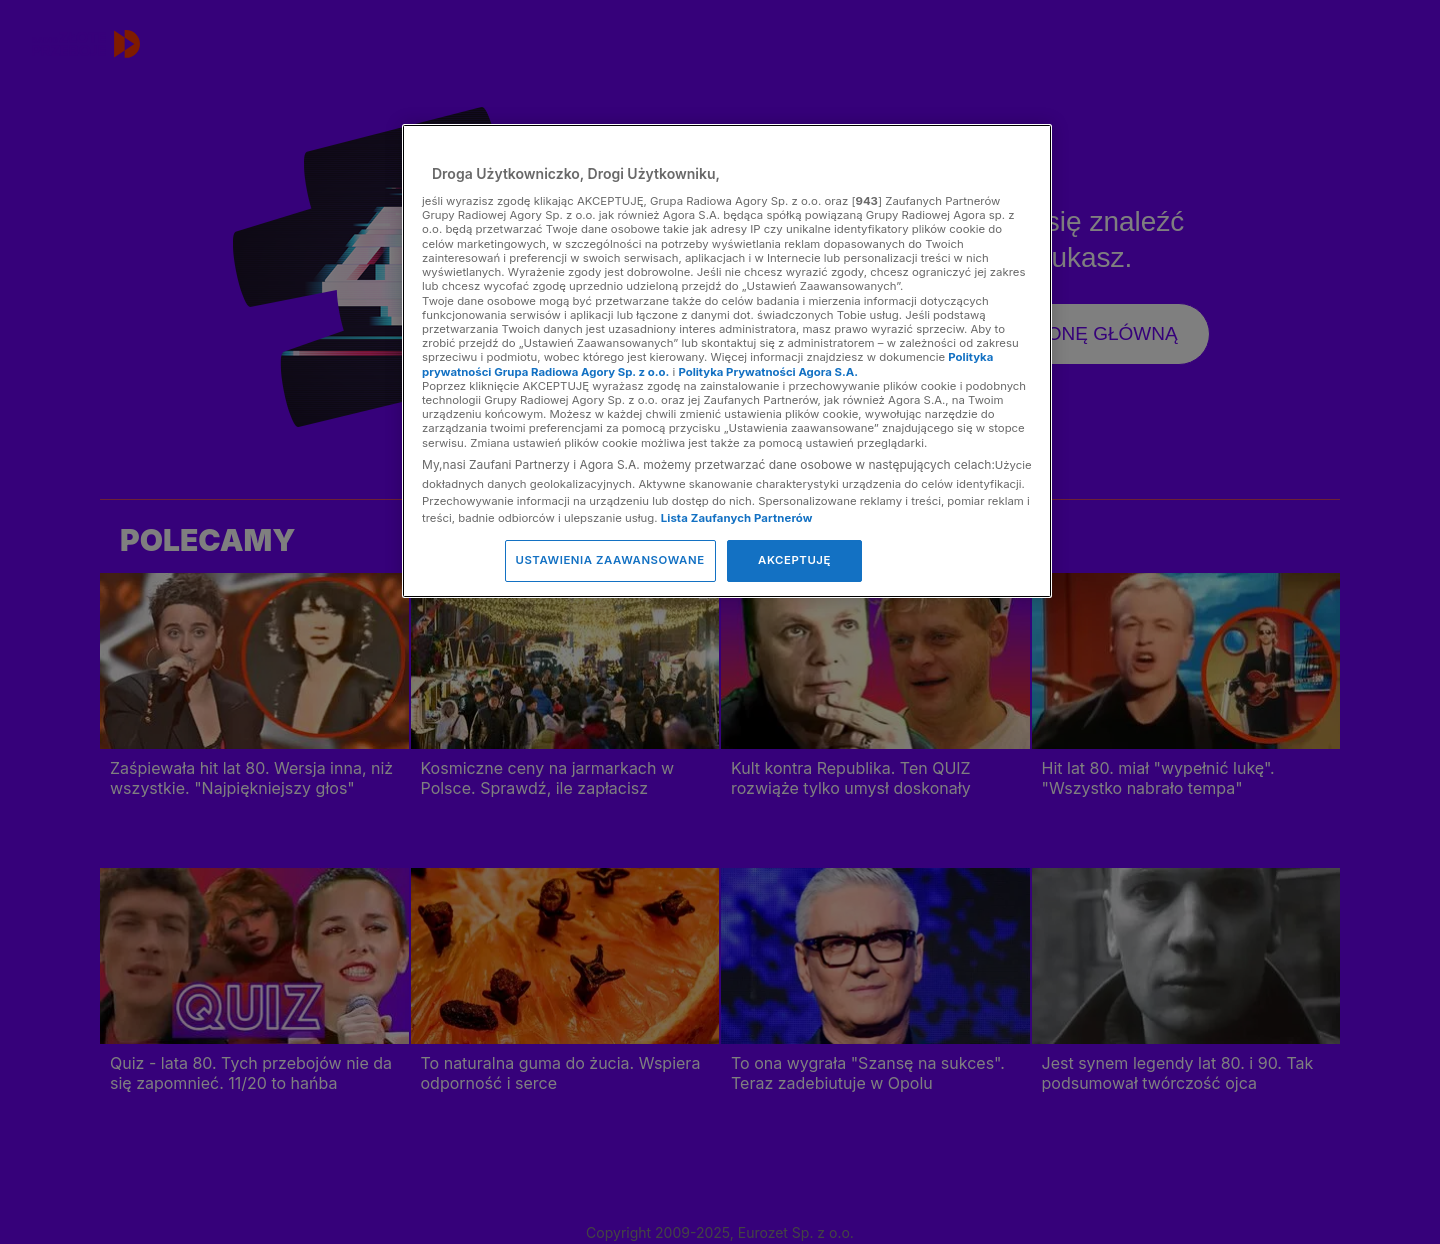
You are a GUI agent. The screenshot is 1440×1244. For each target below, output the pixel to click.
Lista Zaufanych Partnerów (737, 518)
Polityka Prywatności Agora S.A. (768, 372)
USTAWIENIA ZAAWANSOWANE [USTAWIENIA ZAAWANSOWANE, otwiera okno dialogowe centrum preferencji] (610, 560)
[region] (727, 360)
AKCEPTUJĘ (794, 560)
